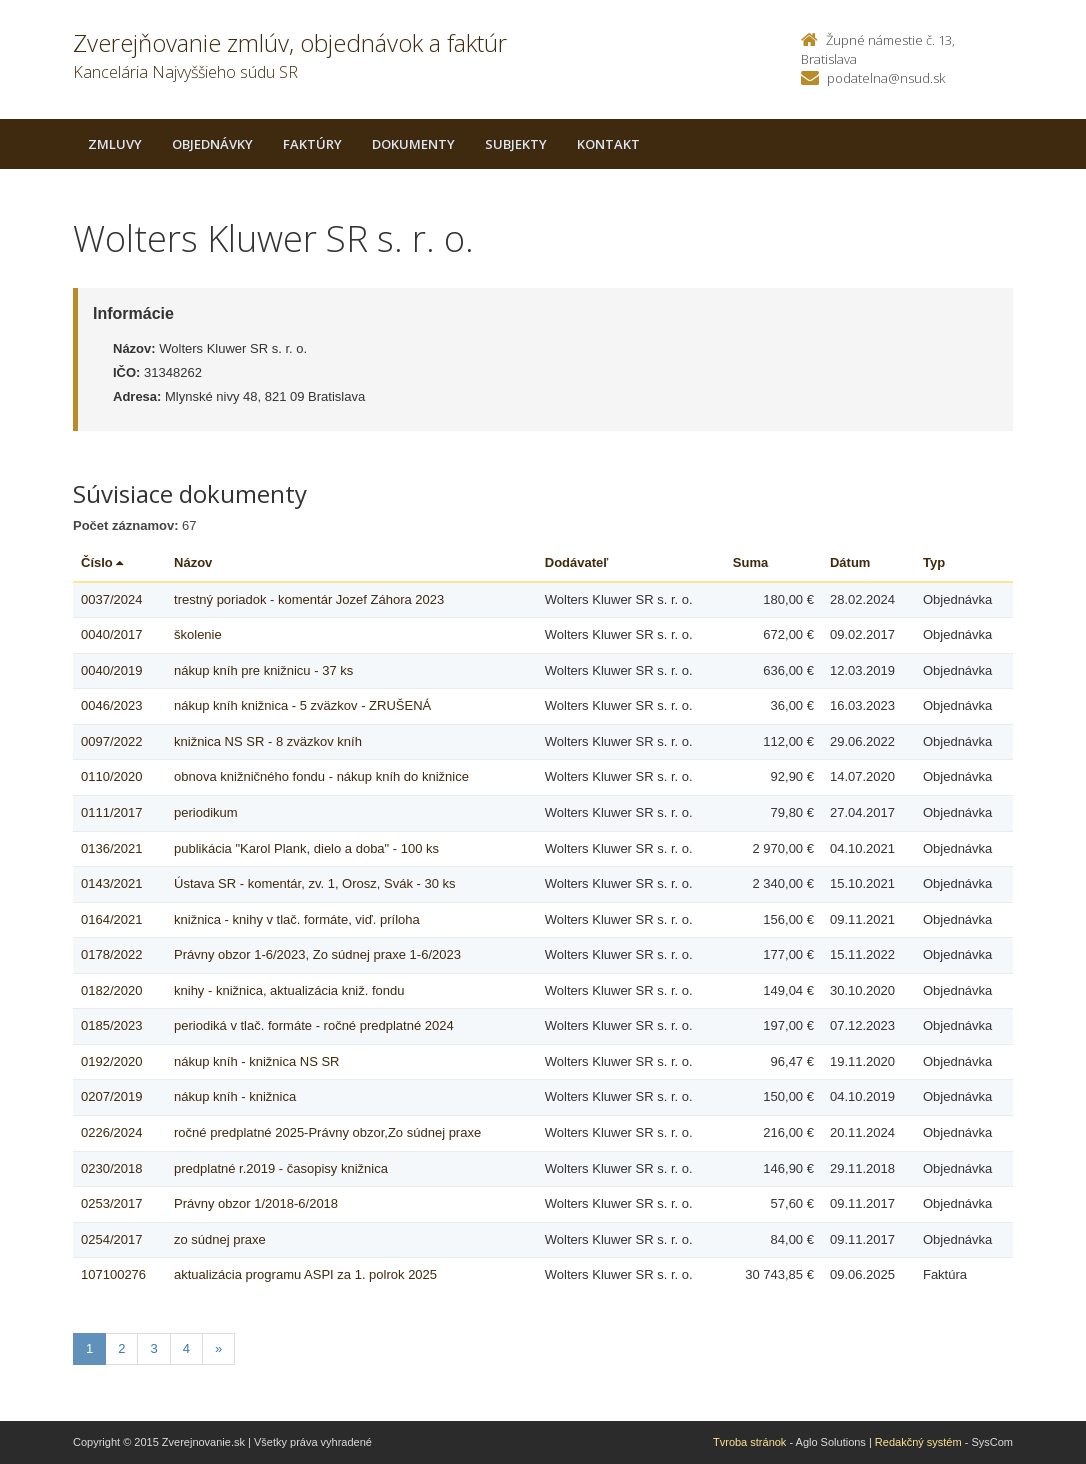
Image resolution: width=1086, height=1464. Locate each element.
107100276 (113, 1274)
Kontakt (608, 144)
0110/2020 (111, 776)
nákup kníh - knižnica (235, 1096)
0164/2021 (111, 919)
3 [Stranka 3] (153, 1348)
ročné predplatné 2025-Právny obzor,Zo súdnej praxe (327, 1132)
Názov (193, 562)
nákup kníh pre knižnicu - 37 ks (263, 670)
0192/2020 (111, 1061)
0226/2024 (111, 1132)
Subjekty (516, 144)
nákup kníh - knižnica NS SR (256, 1061)
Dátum (850, 562)
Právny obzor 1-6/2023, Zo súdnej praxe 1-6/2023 (317, 954)
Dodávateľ (577, 562)
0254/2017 (111, 1239)
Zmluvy (115, 144)
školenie (198, 634)
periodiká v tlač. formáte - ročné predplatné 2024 (314, 1025)
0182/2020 (111, 990)
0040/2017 (111, 634)
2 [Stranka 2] (121, 1348)
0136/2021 (111, 848)
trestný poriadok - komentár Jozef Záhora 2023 (309, 599)
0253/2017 (111, 1203)
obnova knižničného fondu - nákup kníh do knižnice (321, 776)
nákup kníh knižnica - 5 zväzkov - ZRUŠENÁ (302, 705)
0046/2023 (111, 705)
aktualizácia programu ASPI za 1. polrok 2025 (305, 1274)
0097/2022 (111, 741)
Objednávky (212, 144)
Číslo (102, 562)
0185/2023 (111, 1025)
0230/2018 (111, 1168)
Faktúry (312, 144)
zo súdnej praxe (220, 1239)
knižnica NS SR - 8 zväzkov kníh (268, 741)
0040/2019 (111, 670)
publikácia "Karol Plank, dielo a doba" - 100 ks (306, 848)
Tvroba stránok (749, 1442)
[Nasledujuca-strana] (218, 1349)
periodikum (206, 812)
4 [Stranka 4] (186, 1348)
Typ (934, 562)
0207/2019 (111, 1096)
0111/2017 (111, 812)
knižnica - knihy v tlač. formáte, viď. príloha (297, 919)
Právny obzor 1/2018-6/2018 (256, 1203)
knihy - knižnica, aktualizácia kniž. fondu (289, 990)
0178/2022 (111, 954)
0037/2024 (111, 599)
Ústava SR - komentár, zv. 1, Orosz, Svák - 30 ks (315, 883)
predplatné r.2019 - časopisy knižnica (281, 1168)
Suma (750, 562)
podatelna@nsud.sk (886, 78)
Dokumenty (413, 144)
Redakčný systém (918, 1442)
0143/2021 (111, 883)
